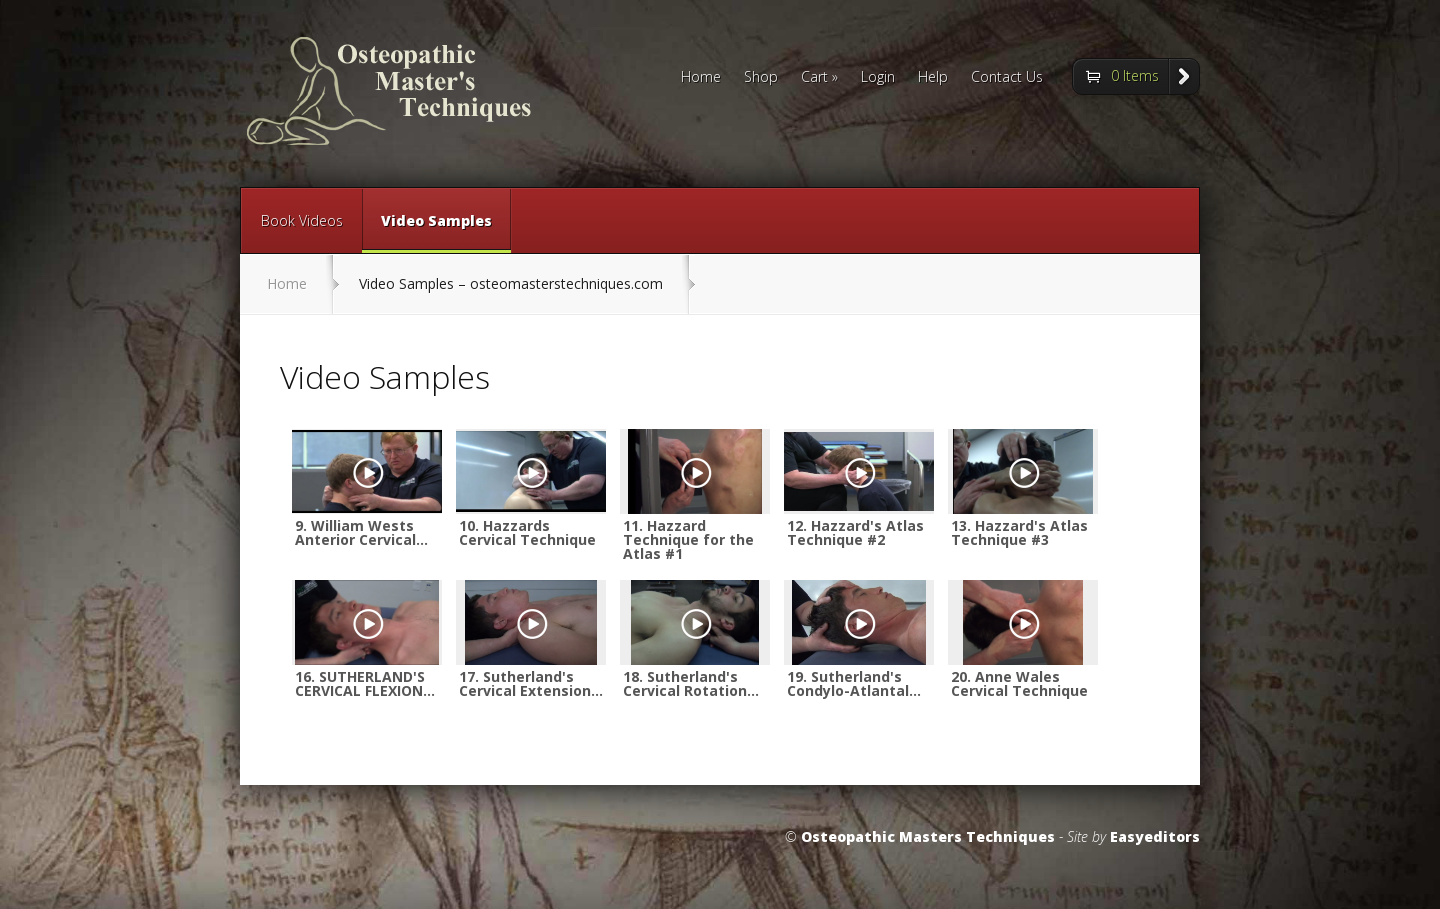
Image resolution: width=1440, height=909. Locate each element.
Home (701, 78)
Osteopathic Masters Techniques (928, 836)
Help (933, 78)
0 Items (1135, 75)
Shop (761, 78)
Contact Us (1007, 78)
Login (878, 78)
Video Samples (436, 232)
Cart (819, 78)
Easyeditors (1155, 836)
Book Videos (302, 220)
